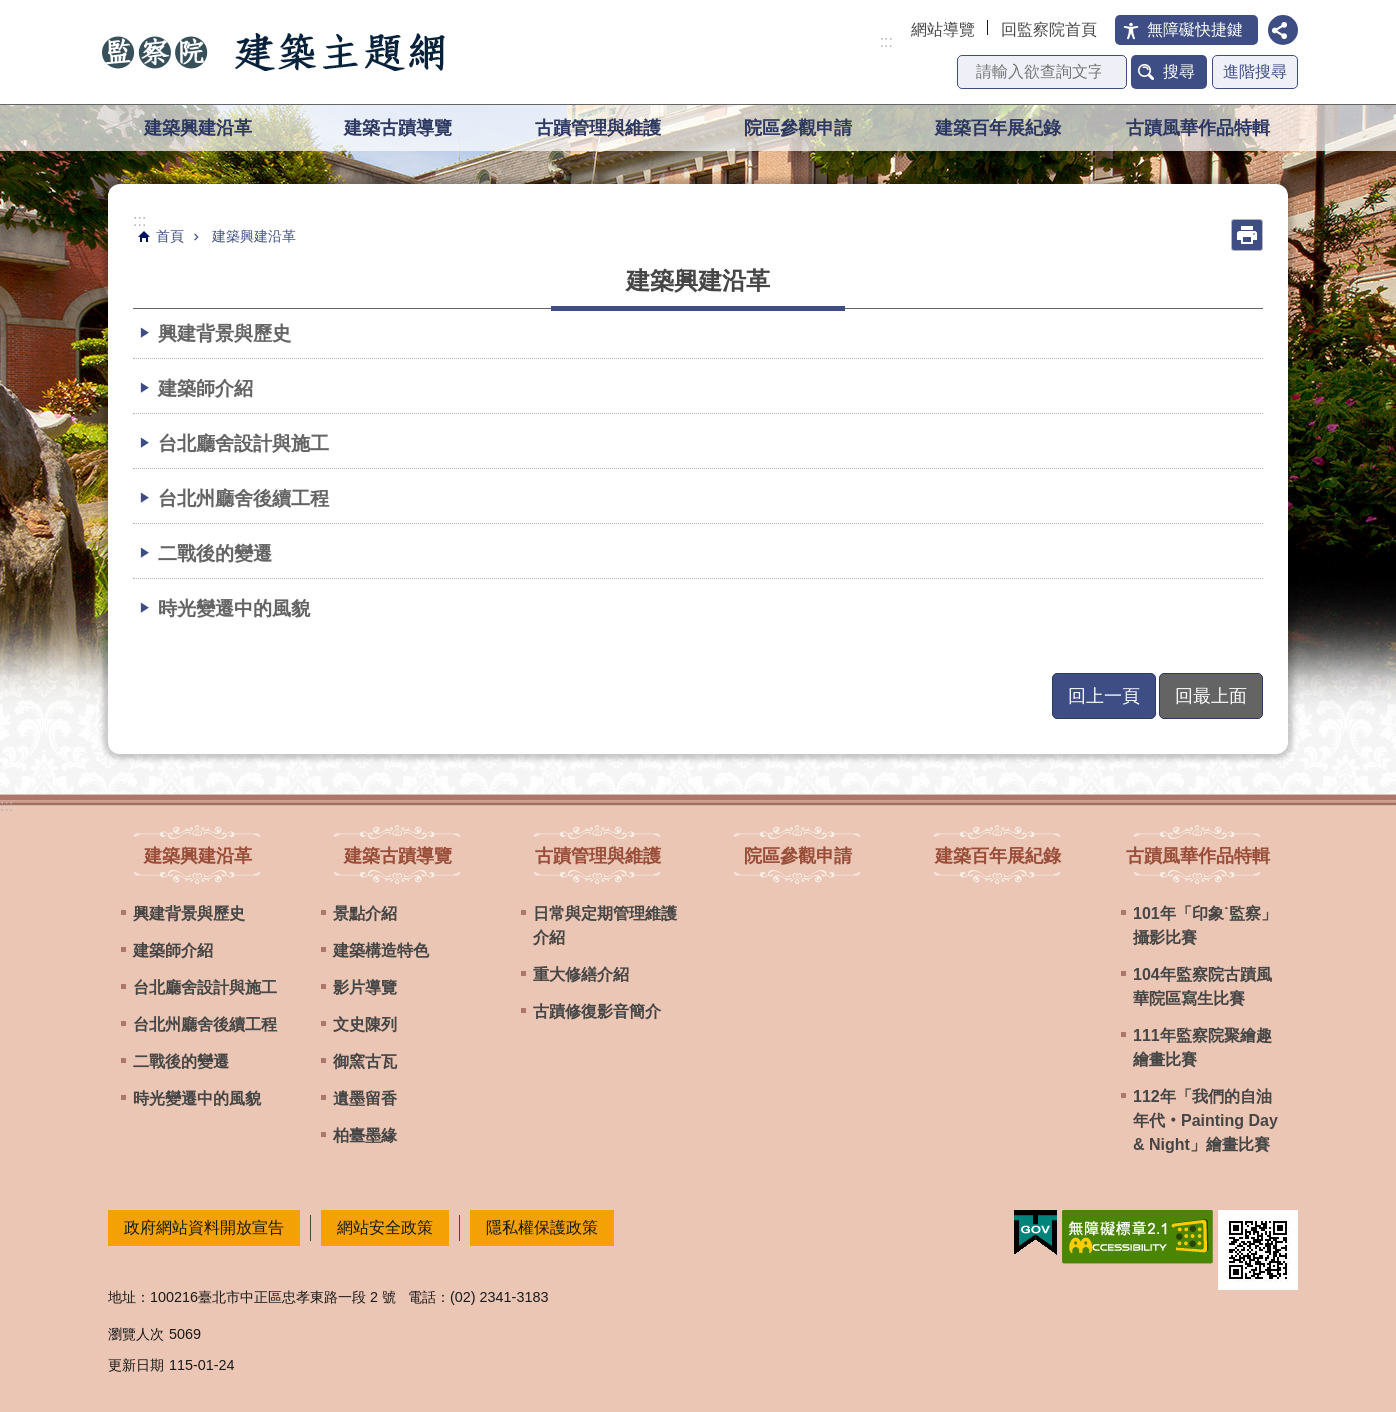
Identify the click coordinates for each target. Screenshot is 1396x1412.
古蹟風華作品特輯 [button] (1198, 127)
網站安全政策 (385, 1227)
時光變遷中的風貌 (234, 608)
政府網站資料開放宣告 (204, 1227)
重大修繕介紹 (581, 974)
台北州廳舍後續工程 (243, 498)
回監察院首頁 (1049, 29)
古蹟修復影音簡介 (597, 1011)
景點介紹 (365, 913)
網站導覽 (943, 29)
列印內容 (1247, 235)
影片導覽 (365, 987)
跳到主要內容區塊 (10, 10)
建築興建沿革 (254, 236)
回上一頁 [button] (1104, 695)
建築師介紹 (205, 388)
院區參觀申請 (798, 127)
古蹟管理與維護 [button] (598, 127)
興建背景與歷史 (224, 333)
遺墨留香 (365, 1098)
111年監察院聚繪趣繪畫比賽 (1202, 1047)
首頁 (170, 236)
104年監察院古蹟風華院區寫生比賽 (1202, 986)
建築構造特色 (381, 950)
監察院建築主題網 (275, 52)
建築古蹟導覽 (398, 855)
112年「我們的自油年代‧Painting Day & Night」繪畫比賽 (1205, 1120)
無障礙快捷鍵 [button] (1195, 29)
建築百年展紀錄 (998, 127)
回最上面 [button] (1211, 695)
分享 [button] (1283, 30)
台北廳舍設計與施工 (243, 443)
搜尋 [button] (1179, 71)
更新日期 (136, 1365)
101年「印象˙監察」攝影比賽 (1205, 925)
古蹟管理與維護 (598, 855)
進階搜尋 (1255, 71)
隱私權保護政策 (542, 1227)
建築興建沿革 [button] (198, 127)
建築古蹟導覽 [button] (398, 127)
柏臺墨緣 (365, 1135)
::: (886, 41)
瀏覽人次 (136, 1334)
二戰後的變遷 (215, 553)
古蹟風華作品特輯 (1198, 855)
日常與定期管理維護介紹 (605, 925)
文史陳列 (365, 1024)
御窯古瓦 (365, 1061)
